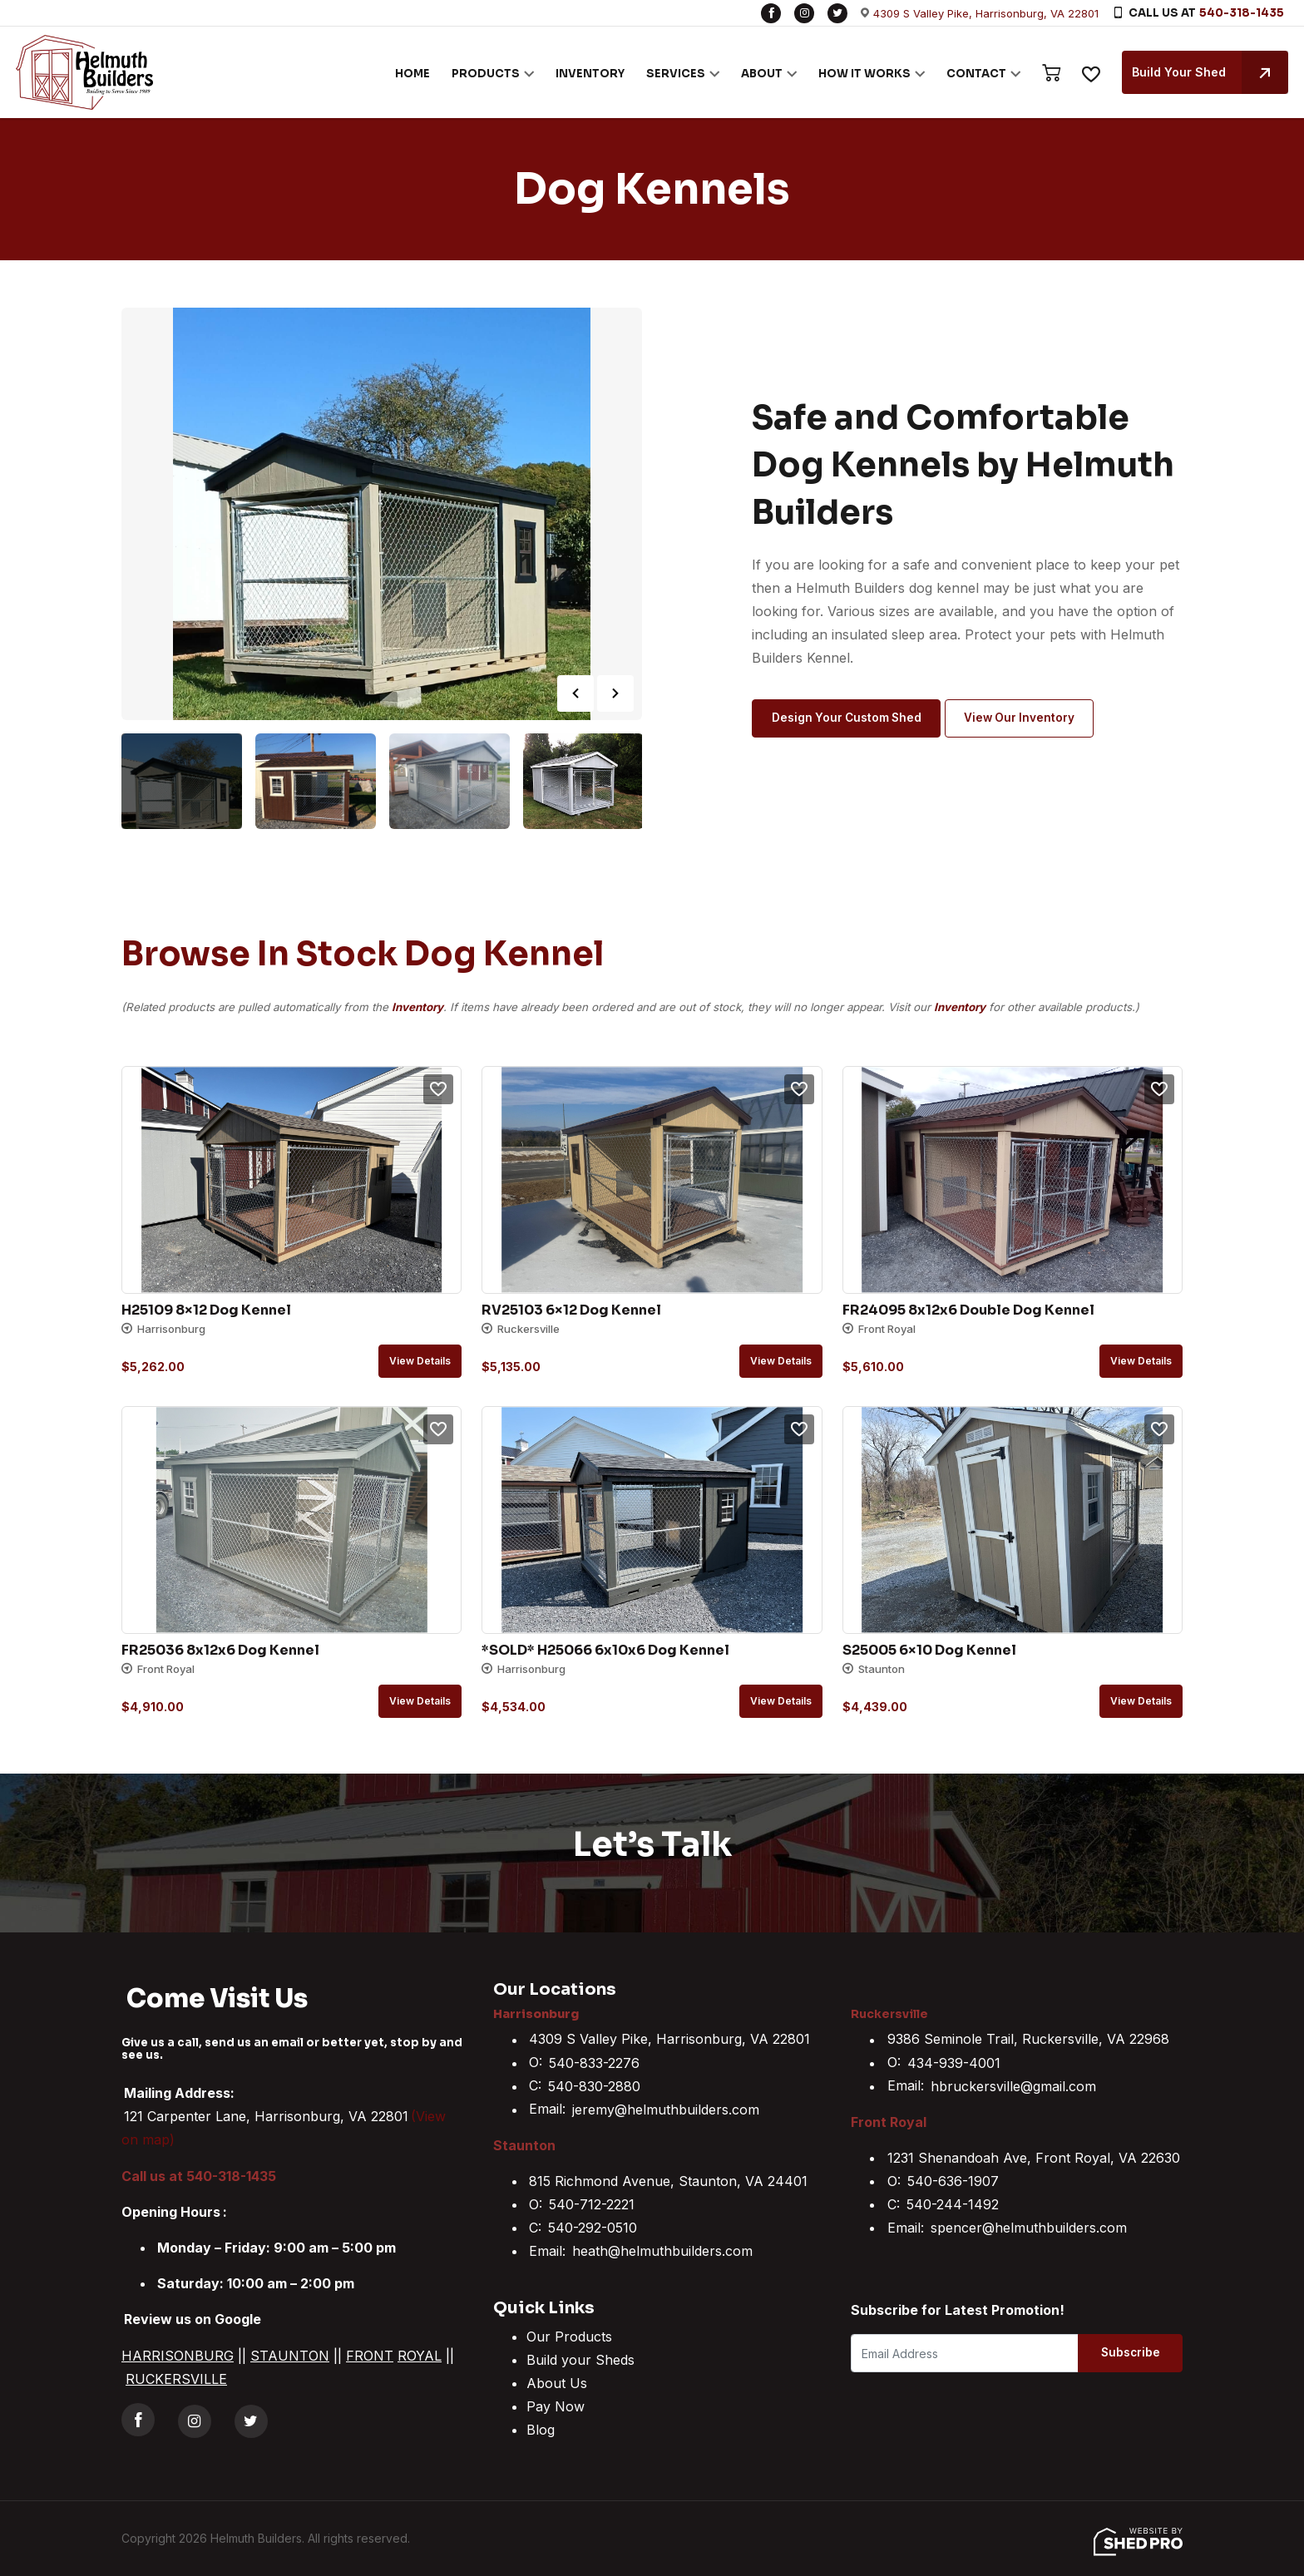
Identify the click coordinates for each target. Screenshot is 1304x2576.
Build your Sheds (580, 2359)
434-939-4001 (953, 2063)
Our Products (569, 2336)
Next (615, 693)
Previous (575, 693)
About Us (556, 2383)
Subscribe (1115, 2354)
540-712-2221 (592, 2204)
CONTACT (972, 74)
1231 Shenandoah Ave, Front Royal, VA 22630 (1033, 2157)
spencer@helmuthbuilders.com (1029, 2227)
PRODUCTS (481, 74)
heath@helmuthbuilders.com (662, 2251)
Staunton (524, 2145)
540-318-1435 (1241, 13)
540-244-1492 (952, 2204)
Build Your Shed (1206, 72)
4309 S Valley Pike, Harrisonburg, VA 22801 (986, 13)
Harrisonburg (539, 2013)
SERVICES (671, 74)
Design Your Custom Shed (849, 719)
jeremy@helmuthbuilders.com (665, 2109)
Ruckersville (893, 2013)
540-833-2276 (594, 2063)
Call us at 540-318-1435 (198, 2176)
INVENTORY (585, 74)
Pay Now (555, 2406)
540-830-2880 (594, 2086)
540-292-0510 (592, 2227)
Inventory (417, 1007)
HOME (408, 74)
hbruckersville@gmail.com (1013, 2086)
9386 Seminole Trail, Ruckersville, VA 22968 (1028, 2039)
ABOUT (757, 74)
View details (420, 1361)
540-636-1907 (953, 2181)
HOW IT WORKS (860, 74)
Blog (540, 2429)
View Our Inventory (1028, 719)
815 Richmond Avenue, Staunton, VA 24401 (668, 2181)
